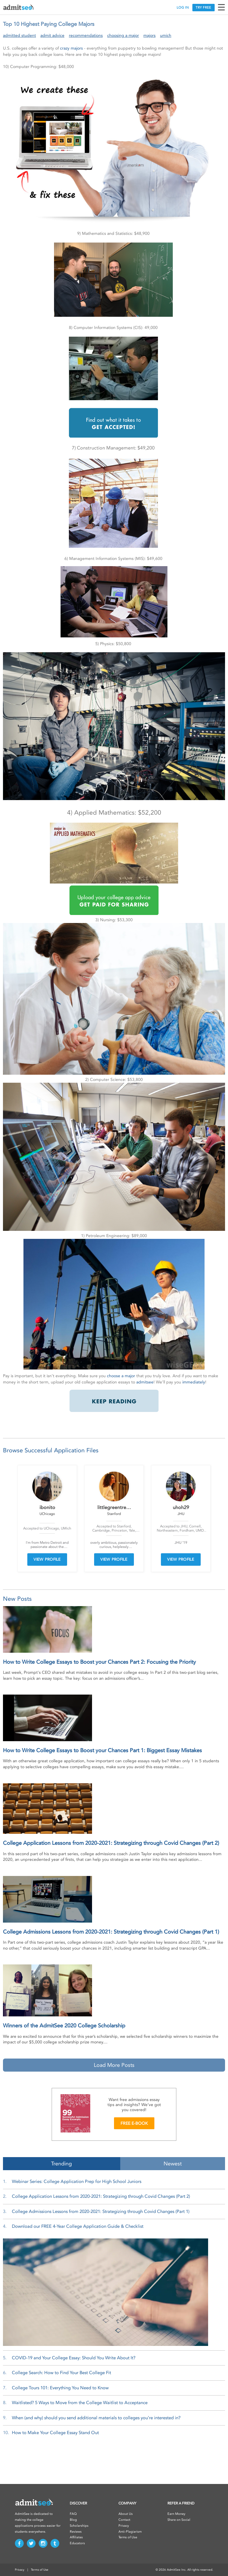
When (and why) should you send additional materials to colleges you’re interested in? (96, 2417)
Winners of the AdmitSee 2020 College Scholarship (64, 2025)
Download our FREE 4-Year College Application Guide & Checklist (77, 2226)
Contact (124, 2520)
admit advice (52, 35)
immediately (193, 1382)
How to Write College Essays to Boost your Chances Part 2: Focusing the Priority (99, 1662)
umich (165, 35)
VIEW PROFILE (47, 1559)
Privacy (123, 2526)
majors (149, 35)
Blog (73, 2520)
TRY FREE (203, 8)
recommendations (86, 35)
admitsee (144, 1382)
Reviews (76, 2532)
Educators (77, 2543)
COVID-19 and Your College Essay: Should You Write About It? (73, 2357)
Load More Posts (114, 2065)
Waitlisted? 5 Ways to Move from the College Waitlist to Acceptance (80, 2402)
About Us (125, 2514)
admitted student (19, 35)
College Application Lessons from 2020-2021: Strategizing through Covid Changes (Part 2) (111, 1843)
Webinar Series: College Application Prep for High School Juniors (76, 2181)
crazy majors (71, 48)
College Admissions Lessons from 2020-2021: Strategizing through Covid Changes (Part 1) (111, 1932)
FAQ (73, 2514)
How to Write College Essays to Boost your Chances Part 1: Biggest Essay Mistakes (102, 1750)
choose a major (121, 1375)
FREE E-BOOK (134, 2123)
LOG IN (183, 8)
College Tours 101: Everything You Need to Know (60, 2387)
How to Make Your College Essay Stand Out (55, 2432)
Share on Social (178, 2520)
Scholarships (79, 2526)
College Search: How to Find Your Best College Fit (61, 2372)
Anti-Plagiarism (130, 2532)
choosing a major (123, 35)
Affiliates (76, 2537)
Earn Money (176, 2514)
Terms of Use (127, 2537)
